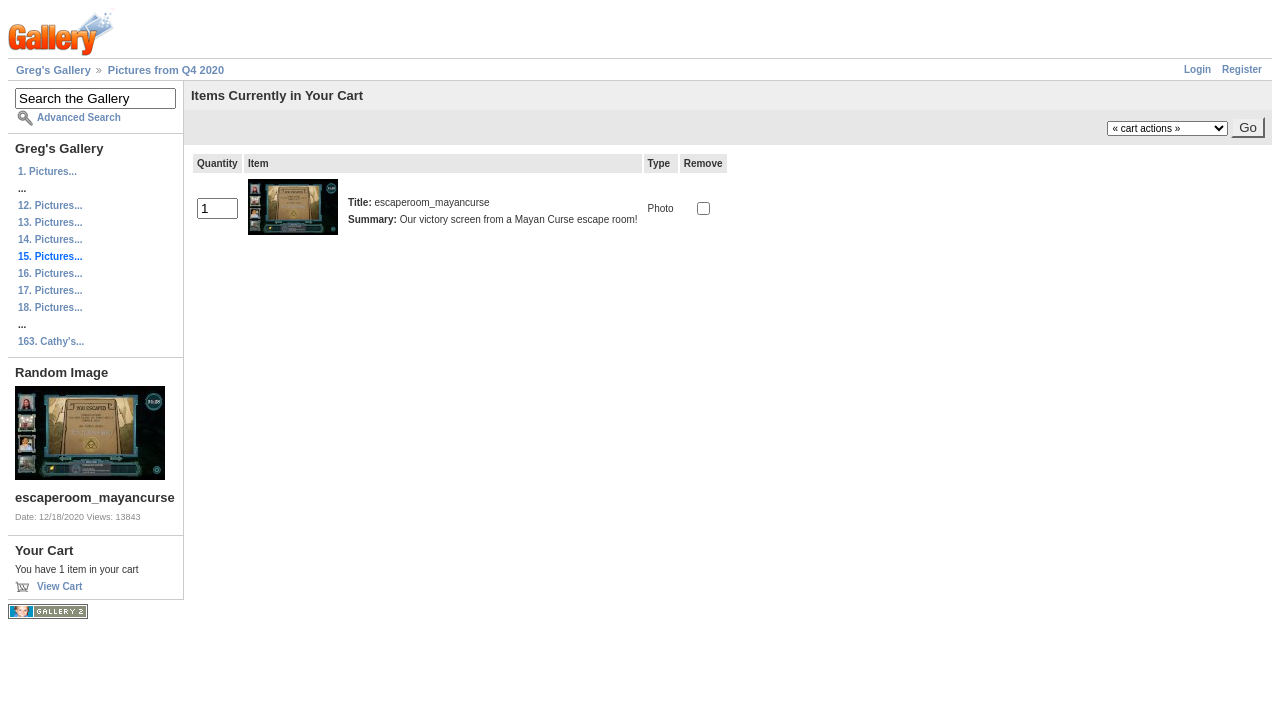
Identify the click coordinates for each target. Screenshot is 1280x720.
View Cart (59, 586)
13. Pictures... (50, 222)
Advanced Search (79, 117)
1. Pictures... (47, 171)
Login (1197, 69)
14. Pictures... (50, 239)
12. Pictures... (50, 205)
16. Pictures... (50, 273)
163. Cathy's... (51, 341)
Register (1242, 69)
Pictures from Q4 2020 (166, 70)
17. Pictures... (50, 290)
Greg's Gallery (53, 70)
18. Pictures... (50, 307)
